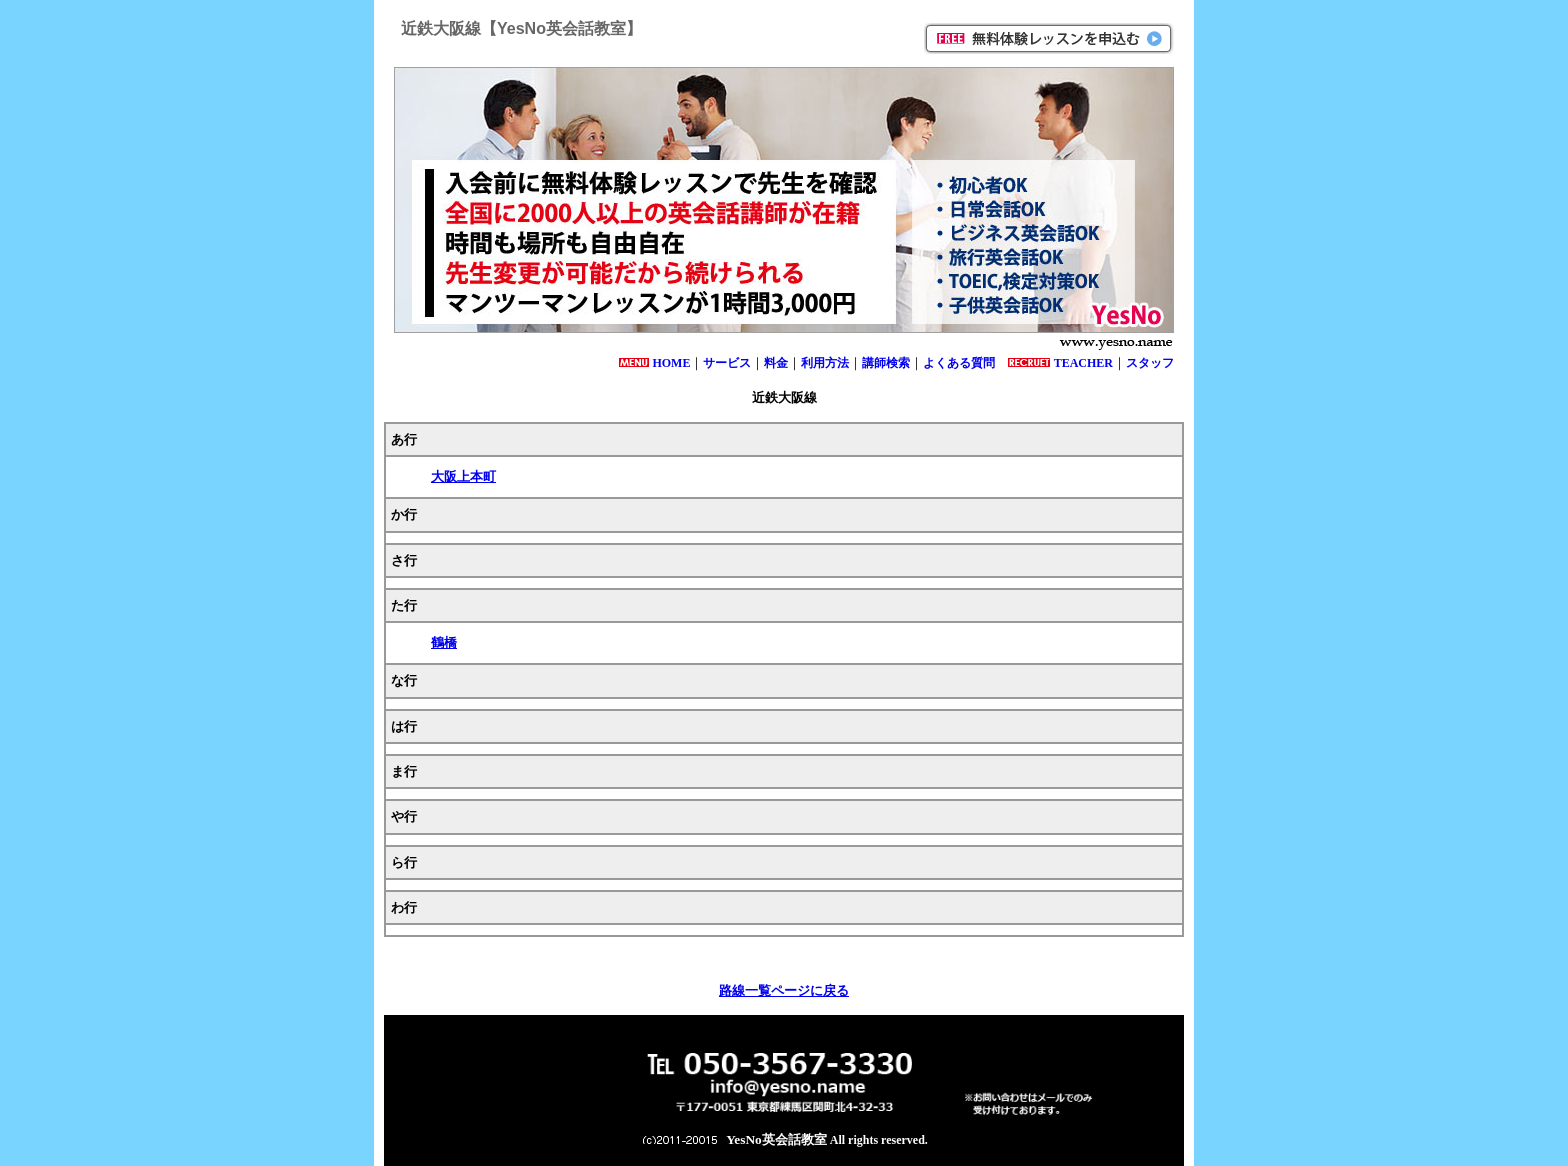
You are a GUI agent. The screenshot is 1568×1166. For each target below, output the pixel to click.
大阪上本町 (463, 476)
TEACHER (1083, 363)
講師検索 (886, 363)
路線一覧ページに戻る (784, 990)
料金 (776, 363)
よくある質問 (959, 363)
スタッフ (1150, 363)
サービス (727, 363)
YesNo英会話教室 (776, 1139)
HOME (671, 363)
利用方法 (825, 363)
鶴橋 (444, 642)
